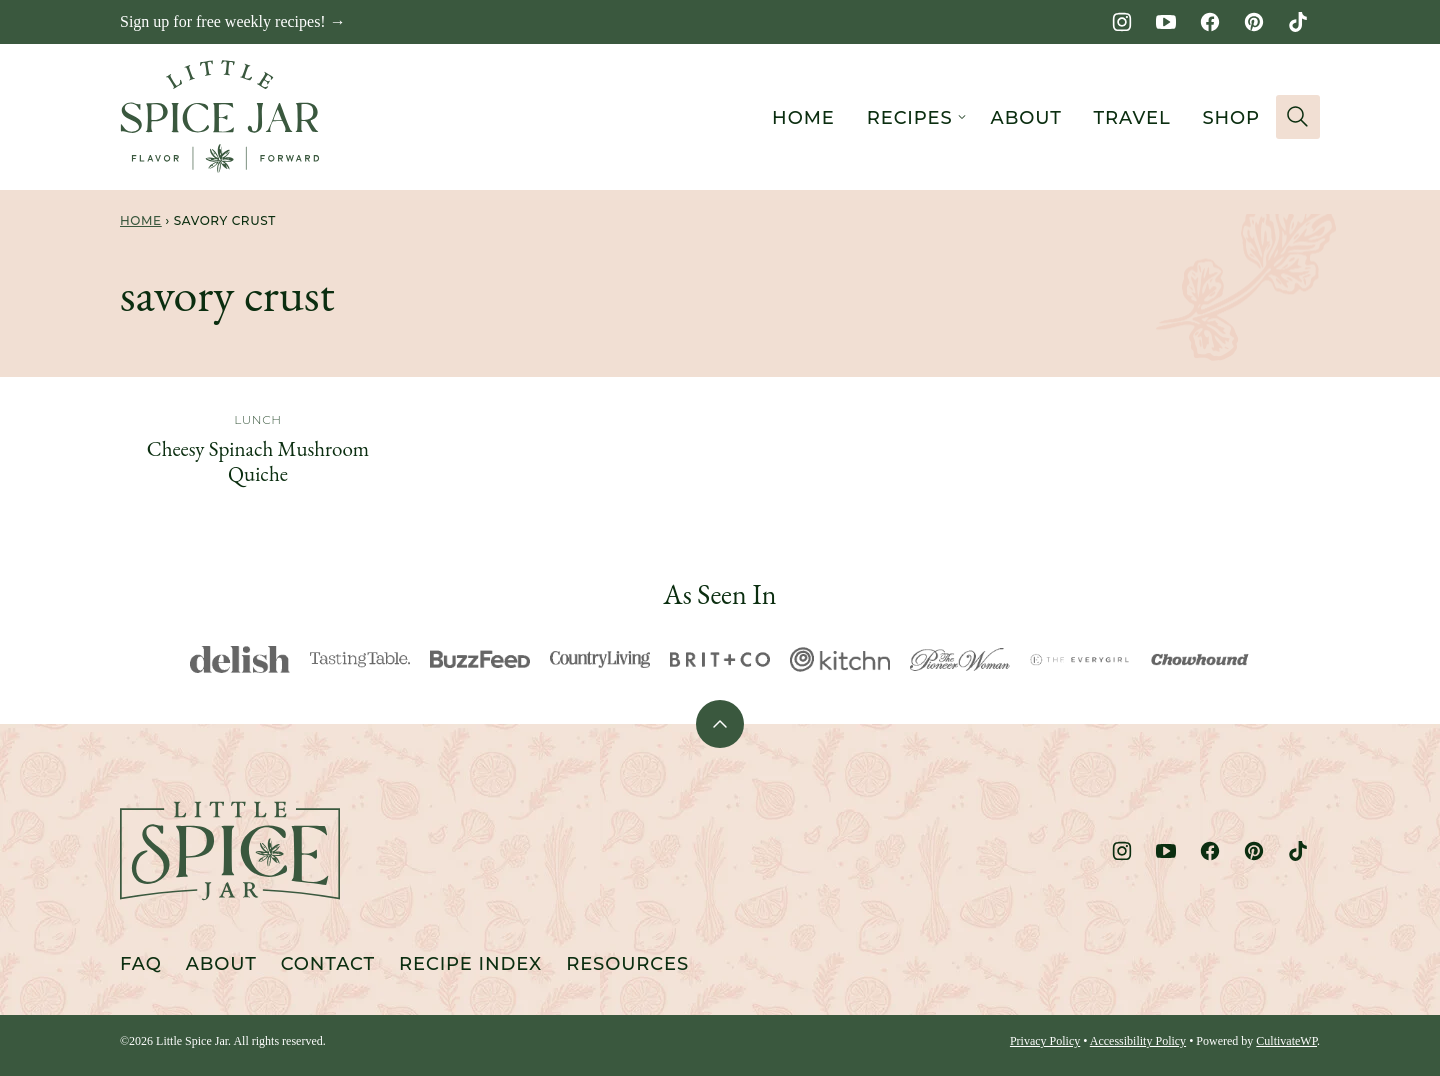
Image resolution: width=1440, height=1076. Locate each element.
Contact (328, 964)
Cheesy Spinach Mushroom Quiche (258, 461)
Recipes (910, 118)
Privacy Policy (1045, 1041)
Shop (1231, 118)
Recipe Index (470, 964)
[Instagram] (1122, 22)
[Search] (1298, 117)
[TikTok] (1298, 22)
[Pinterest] (1254, 22)
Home (803, 118)
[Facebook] (1210, 22)
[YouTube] (1166, 22)
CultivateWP (1286, 1041)
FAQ (141, 964)
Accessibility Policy (1138, 1041)
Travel (1132, 118)
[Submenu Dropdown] (962, 117)
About (1026, 118)
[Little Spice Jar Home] (220, 117)
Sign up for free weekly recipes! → (233, 21)
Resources (627, 964)
